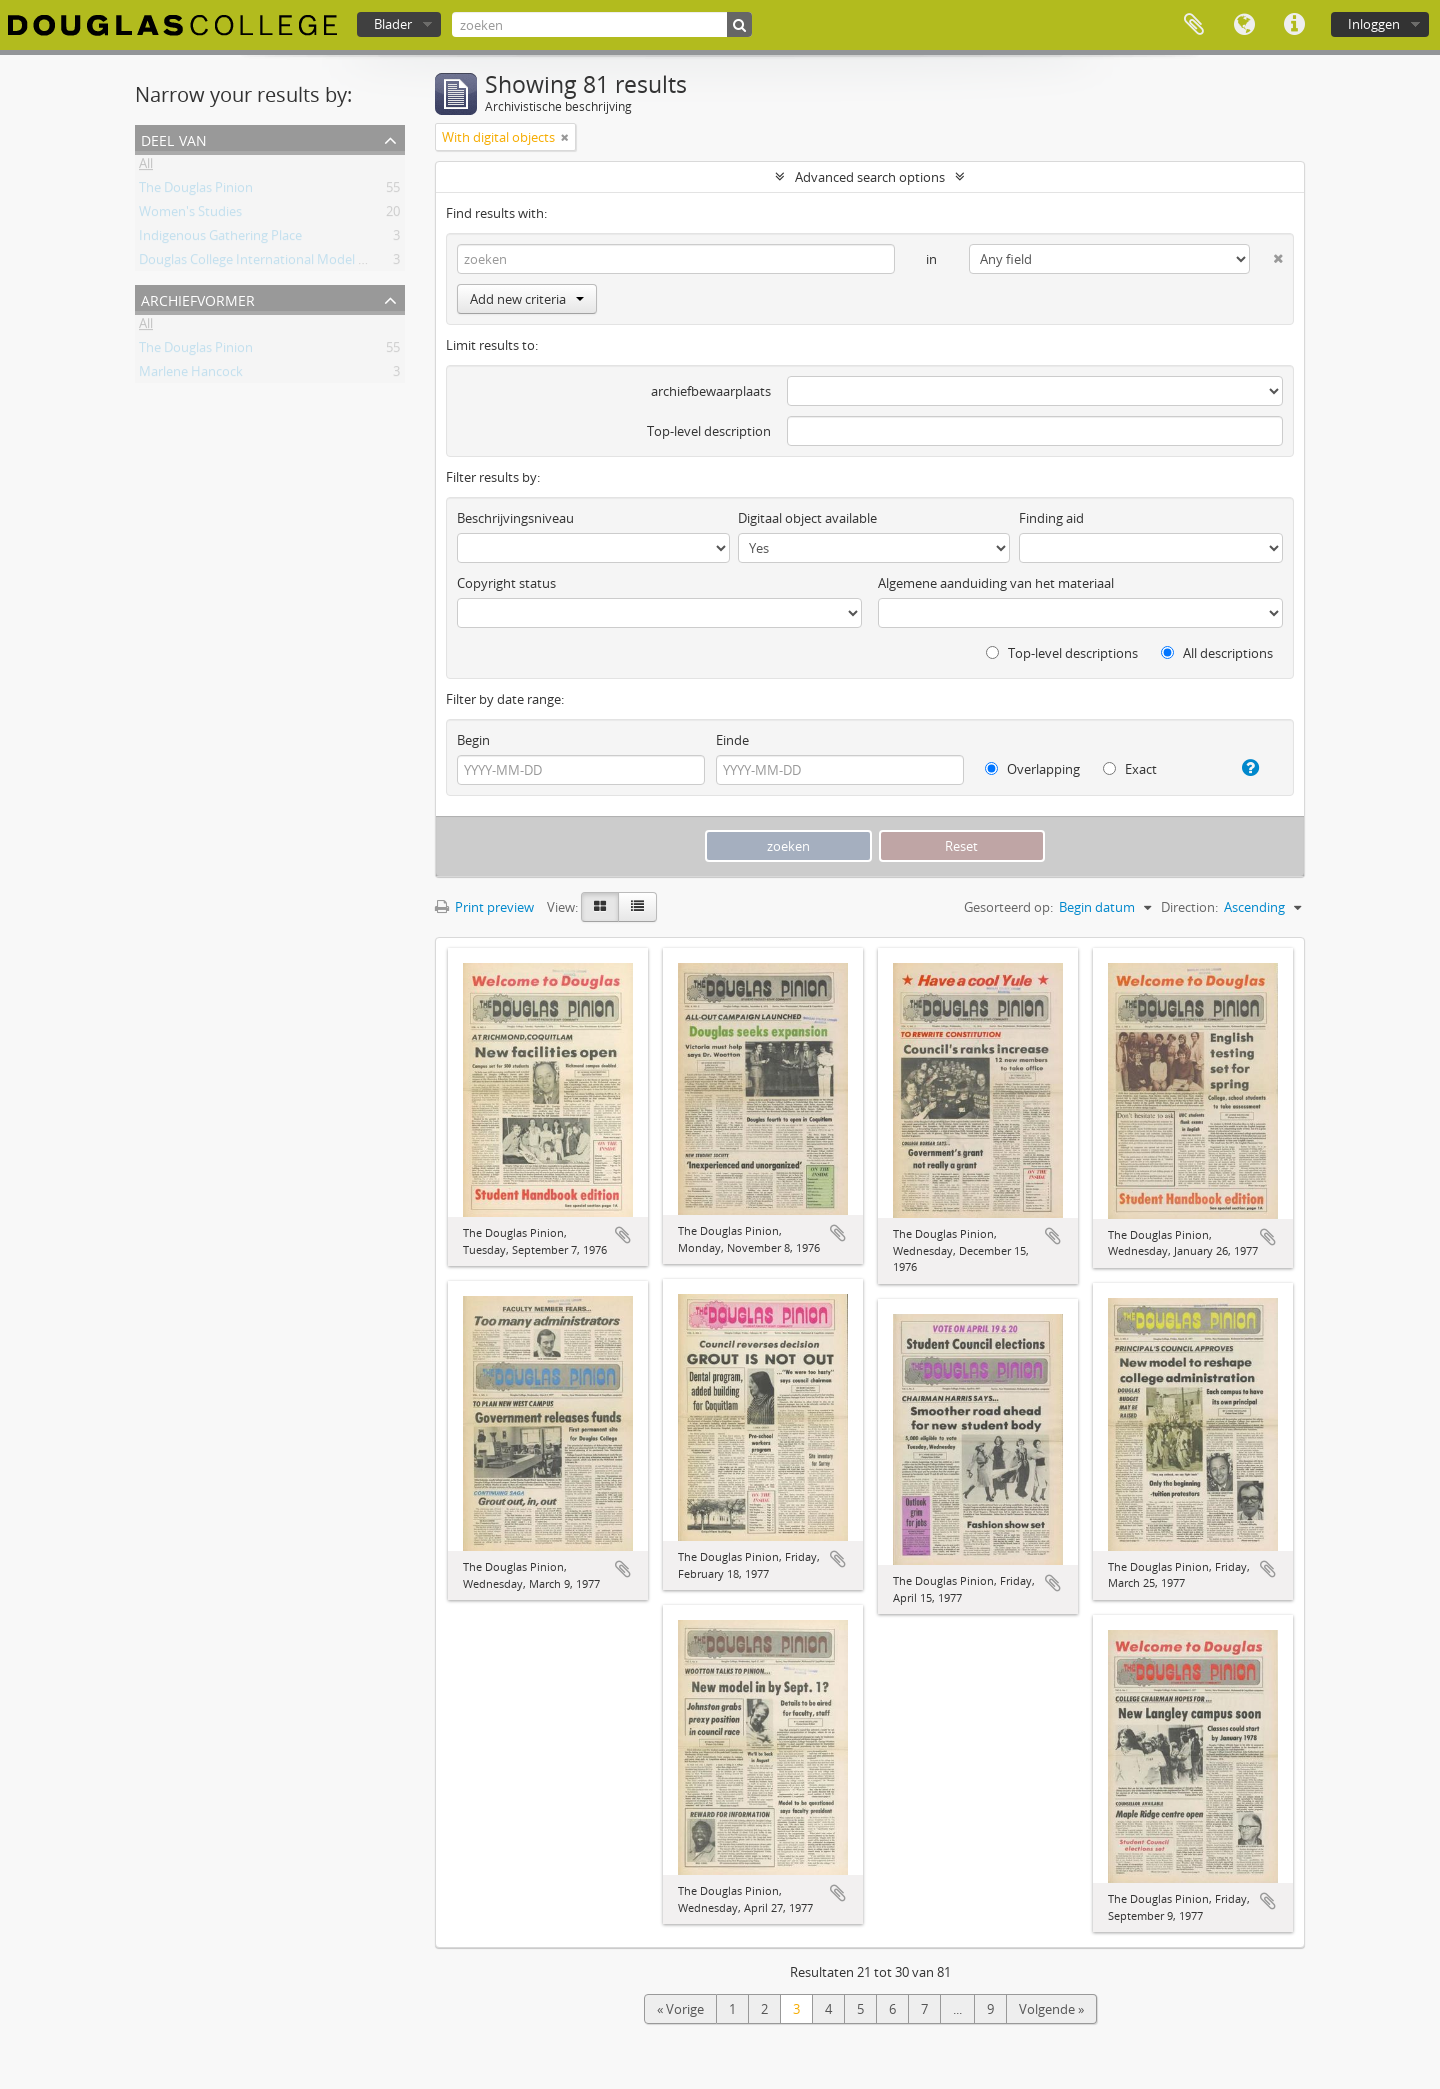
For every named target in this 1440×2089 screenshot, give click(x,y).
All (146, 167)
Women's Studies (190, 215)
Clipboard (1194, 25)
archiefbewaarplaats (711, 391)
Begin (473, 740)
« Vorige (680, 2009)
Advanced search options (870, 177)
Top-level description (709, 431)
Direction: (1189, 907)
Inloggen (1374, 24)
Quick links (1294, 25)
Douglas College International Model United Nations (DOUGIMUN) (335, 263)
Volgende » (1051, 2009)
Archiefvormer (198, 298)
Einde (732, 740)
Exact (1130, 769)
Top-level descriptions (1062, 653)
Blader (393, 24)
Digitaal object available (807, 518)
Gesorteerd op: (1008, 907)
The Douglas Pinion (196, 191)
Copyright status (506, 583)
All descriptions (1217, 653)
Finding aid (1051, 518)
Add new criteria (527, 299)
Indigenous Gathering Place (220, 239)
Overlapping (1032, 769)
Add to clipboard (623, 1235)
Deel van (174, 138)
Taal (1244, 25)
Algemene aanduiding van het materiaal (996, 583)
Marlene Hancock (191, 375)
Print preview (484, 907)
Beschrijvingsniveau (515, 518)
